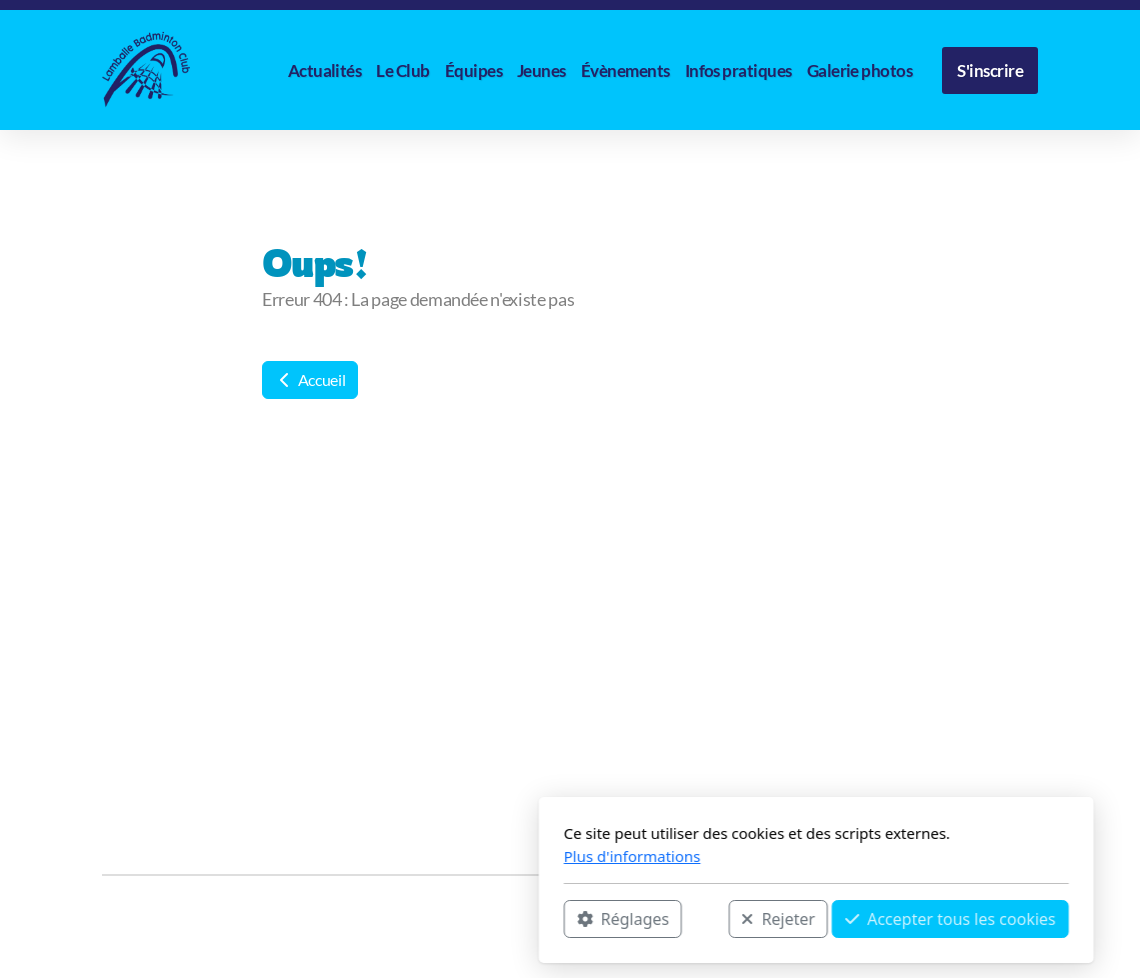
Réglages (377, 919)
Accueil (310, 379)
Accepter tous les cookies (704, 919)
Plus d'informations (386, 856)
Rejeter (532, 919)
